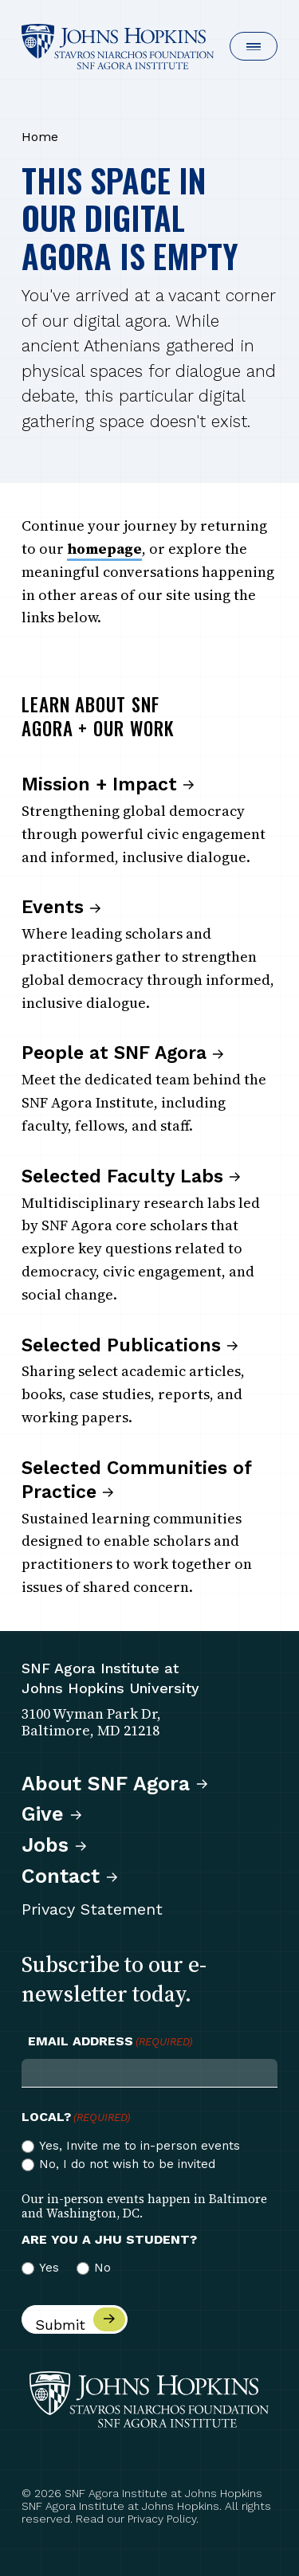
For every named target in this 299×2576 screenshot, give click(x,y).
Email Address (110, 2041)
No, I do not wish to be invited (127, 2164)
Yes (49, 2267)
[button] (253, 46)
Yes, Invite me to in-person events (139, 2146)
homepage (104, 549)
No (102, 2267)
